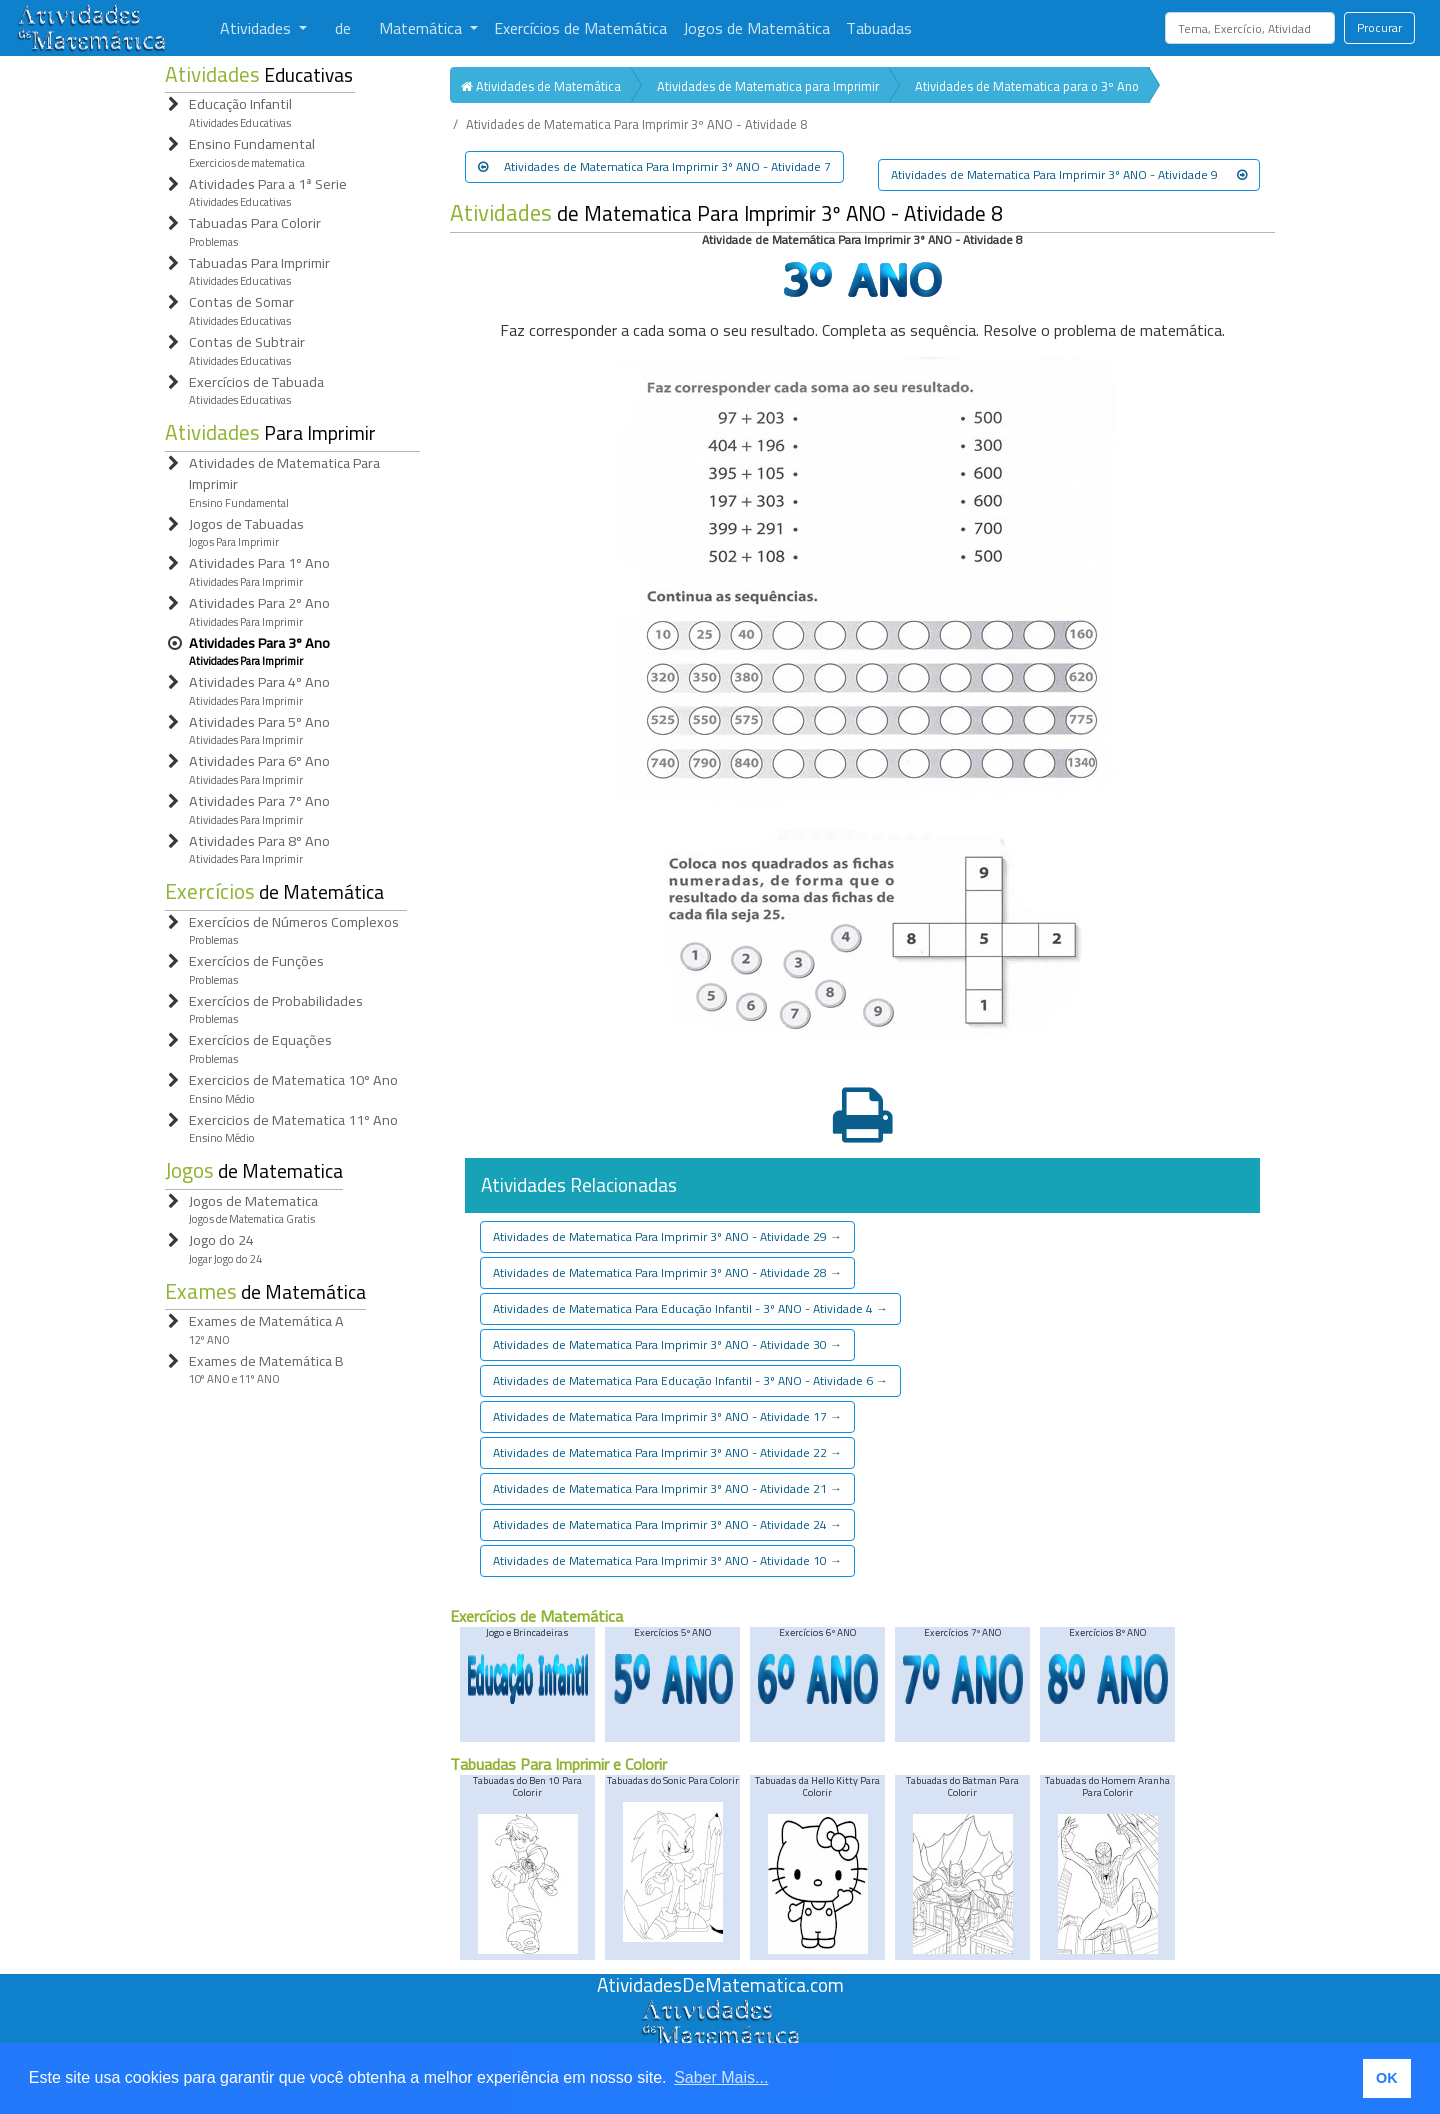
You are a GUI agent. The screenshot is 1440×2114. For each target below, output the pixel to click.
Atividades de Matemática (541, 86)
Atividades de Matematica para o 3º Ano (1027, 86)
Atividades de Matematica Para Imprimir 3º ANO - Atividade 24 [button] (667, 1524)
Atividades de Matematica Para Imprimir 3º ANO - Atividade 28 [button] (667, 1272)
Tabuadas (879, 28)
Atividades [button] (257, 28)
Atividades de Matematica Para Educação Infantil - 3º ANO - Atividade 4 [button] (690, 1308)
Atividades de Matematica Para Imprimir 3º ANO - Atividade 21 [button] (667, 1488)
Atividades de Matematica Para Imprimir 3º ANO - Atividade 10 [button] (667, 1560)
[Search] (1250, 28)
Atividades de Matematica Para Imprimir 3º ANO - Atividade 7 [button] (654, 166)
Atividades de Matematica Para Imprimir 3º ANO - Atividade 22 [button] (667, 1452)
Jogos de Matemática (756, 28)
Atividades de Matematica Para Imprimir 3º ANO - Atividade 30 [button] (667, 1344)
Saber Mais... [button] (721, 2077)
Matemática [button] (422, 28)
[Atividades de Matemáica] (720, 2010)
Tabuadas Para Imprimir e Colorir (558, 1764)
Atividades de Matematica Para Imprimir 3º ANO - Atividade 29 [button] (667, 1236)
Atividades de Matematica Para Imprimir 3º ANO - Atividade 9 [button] (1069, 174)
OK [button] (1387, 2078)
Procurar (1379, 27)
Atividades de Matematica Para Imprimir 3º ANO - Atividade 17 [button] (667, 1416)
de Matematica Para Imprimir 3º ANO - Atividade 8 (726, 213)
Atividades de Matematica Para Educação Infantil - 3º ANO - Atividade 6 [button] (690, 1380)
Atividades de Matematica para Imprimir (768, 86)
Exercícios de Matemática (580, 28)
